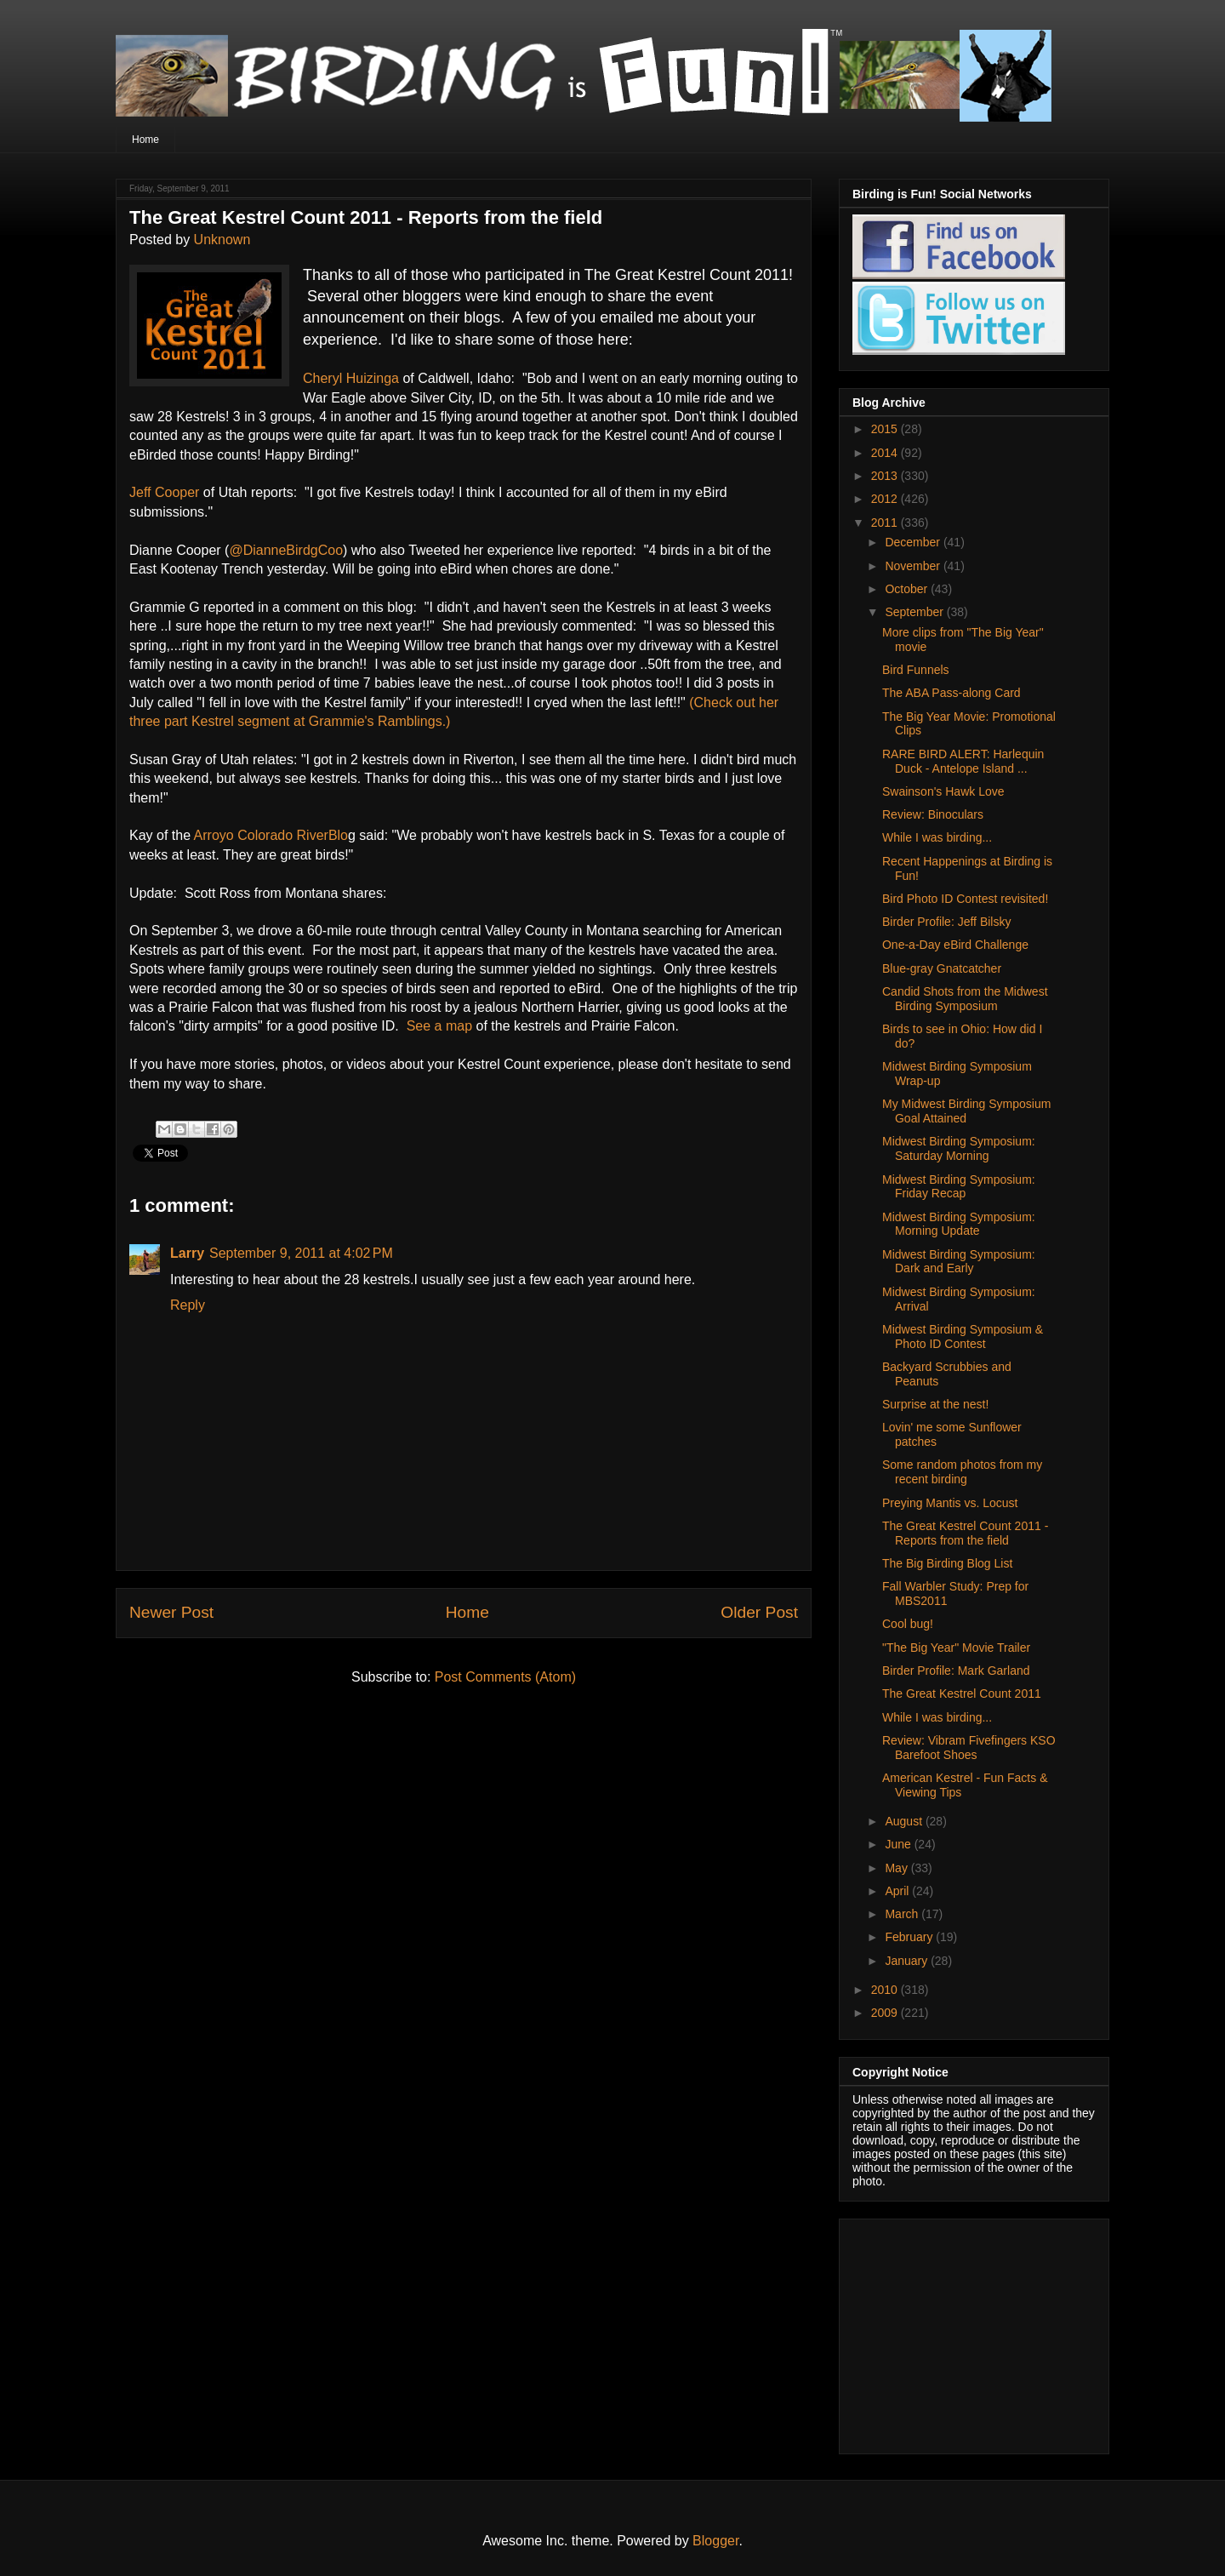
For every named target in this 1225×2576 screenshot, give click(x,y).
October (908, 589)
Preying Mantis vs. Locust (950, 1503)
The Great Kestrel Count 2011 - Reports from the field (965, 1533)
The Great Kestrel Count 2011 (961, 1693)
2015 (886, 429)
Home (145, 140)
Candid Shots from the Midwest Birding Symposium (965, 999)
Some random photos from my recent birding (962, 1472)
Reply (187, 1305)
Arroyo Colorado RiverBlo (271, 835)
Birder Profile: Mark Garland (956, 1670)
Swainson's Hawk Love (943, 791)
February (910, 1937)
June (899, 1844)
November (914, 566)
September (915, 612)
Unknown (222, 239)
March (903, 1914)
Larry (187, 1253)
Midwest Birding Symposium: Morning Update (958, 1224)
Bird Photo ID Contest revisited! (965, 898)
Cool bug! (907, 1624)
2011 (886, 522)
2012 (886, 498)
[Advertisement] (958, 2331)
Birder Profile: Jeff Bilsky (946, 921)
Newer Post (171, 1612)
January (908, 1961)
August (905, 1821)
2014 (886, 453)
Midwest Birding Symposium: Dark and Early (958, 1262)
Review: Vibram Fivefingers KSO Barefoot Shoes (969, 1748)
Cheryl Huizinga (351, 378)
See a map (439, 1026)
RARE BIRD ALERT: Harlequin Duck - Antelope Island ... (963, 761)
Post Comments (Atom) (505, 1677)
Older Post (759, 1612)
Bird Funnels (915, 670)
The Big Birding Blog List (947, 1563)
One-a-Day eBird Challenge (955, 944)
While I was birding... (937, 837)
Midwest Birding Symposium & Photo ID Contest (962, 1336)
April (898, 1891)
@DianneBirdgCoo (286, 550)
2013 (886, 476)
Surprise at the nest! (935, 1404)
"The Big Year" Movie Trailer (956, 1647)
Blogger (715, 2540)
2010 (886, 1989)
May (897, 1868)
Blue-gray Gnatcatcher (941, 968)
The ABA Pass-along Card (951, 693)
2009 (886, 2012)
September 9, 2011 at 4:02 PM (301, 1253)
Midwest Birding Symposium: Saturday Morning (958, 1148)
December (914, 542)
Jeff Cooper (164, 492)
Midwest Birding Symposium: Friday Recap (958, 1187)
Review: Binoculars (932, 814)
